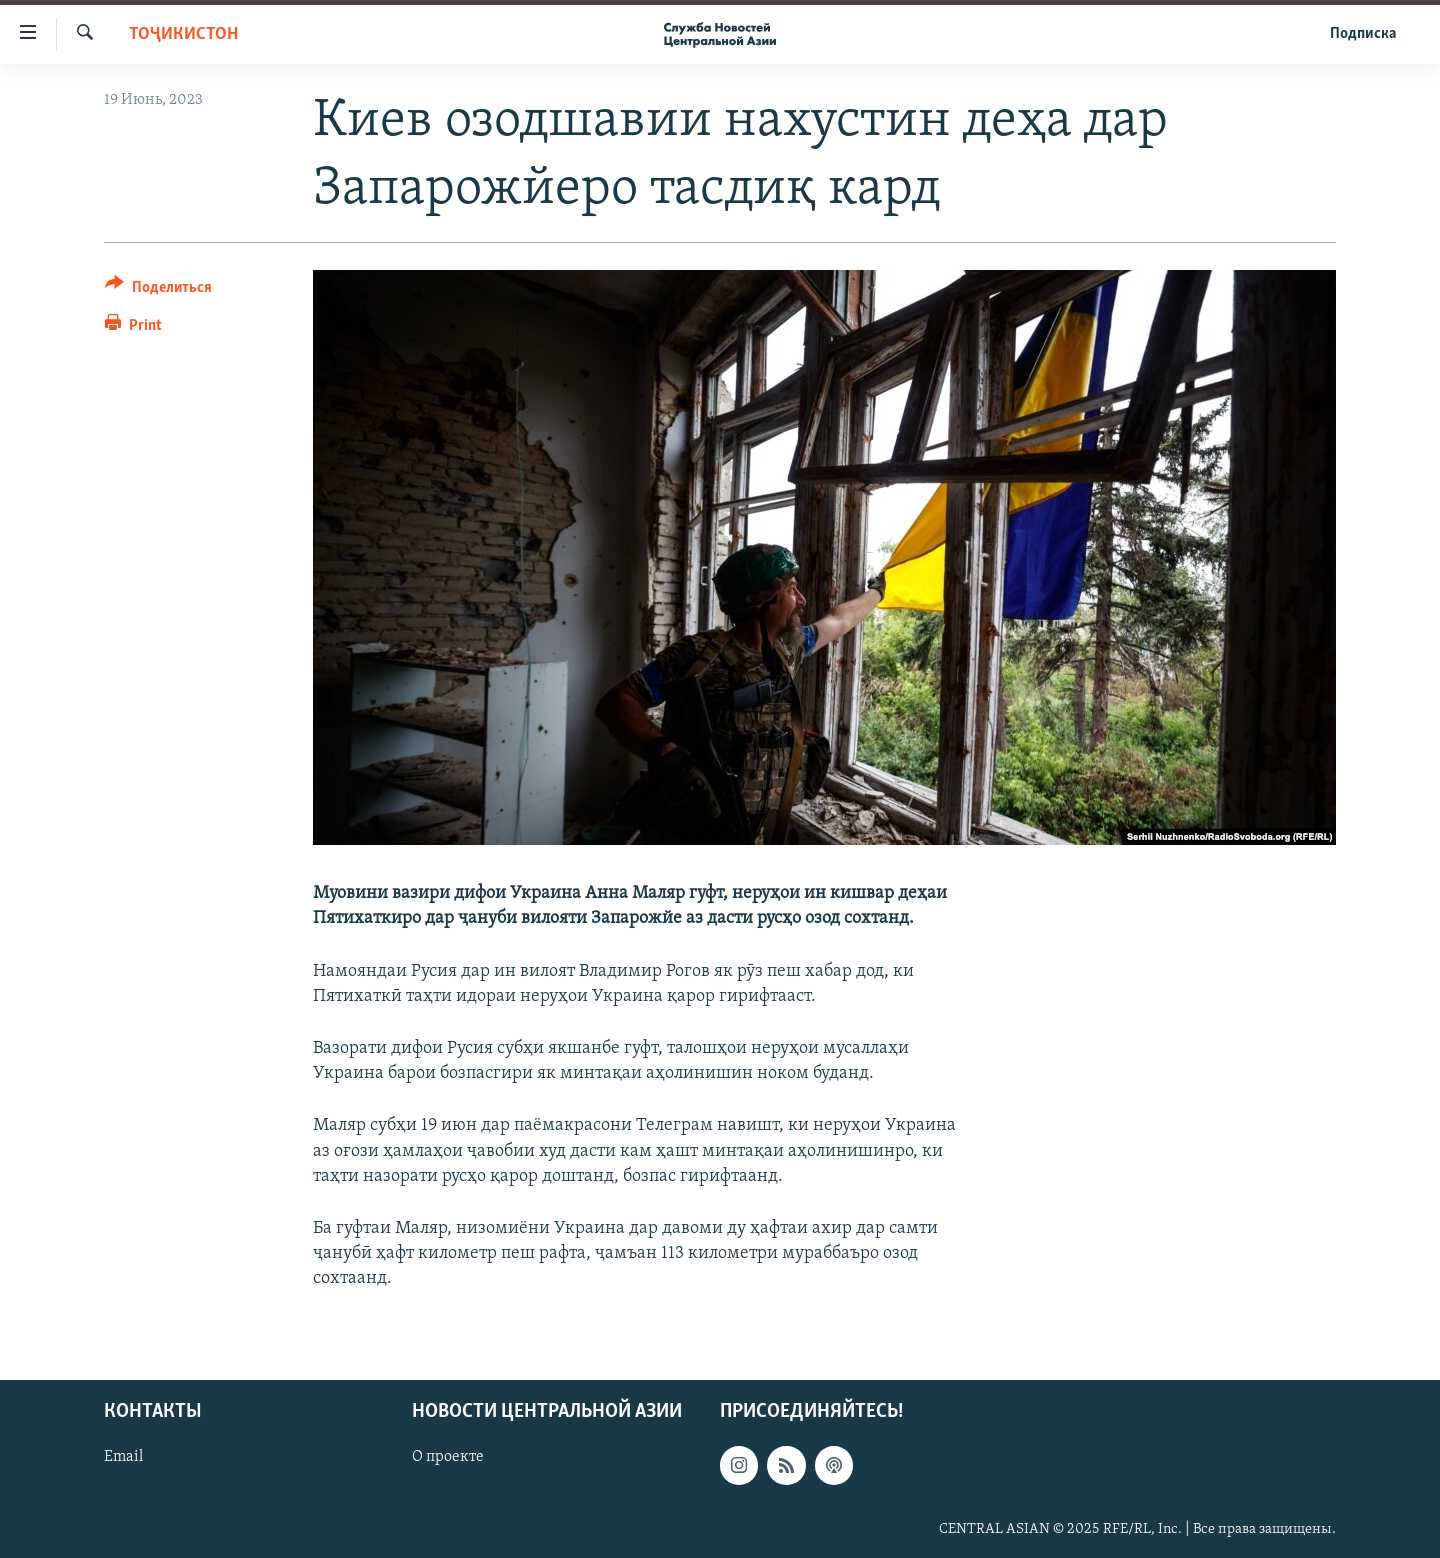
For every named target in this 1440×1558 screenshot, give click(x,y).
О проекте (448, 1457)
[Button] (158, 290)
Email (123, 1457)
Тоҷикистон (183, 34)
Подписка (1363, 34)
